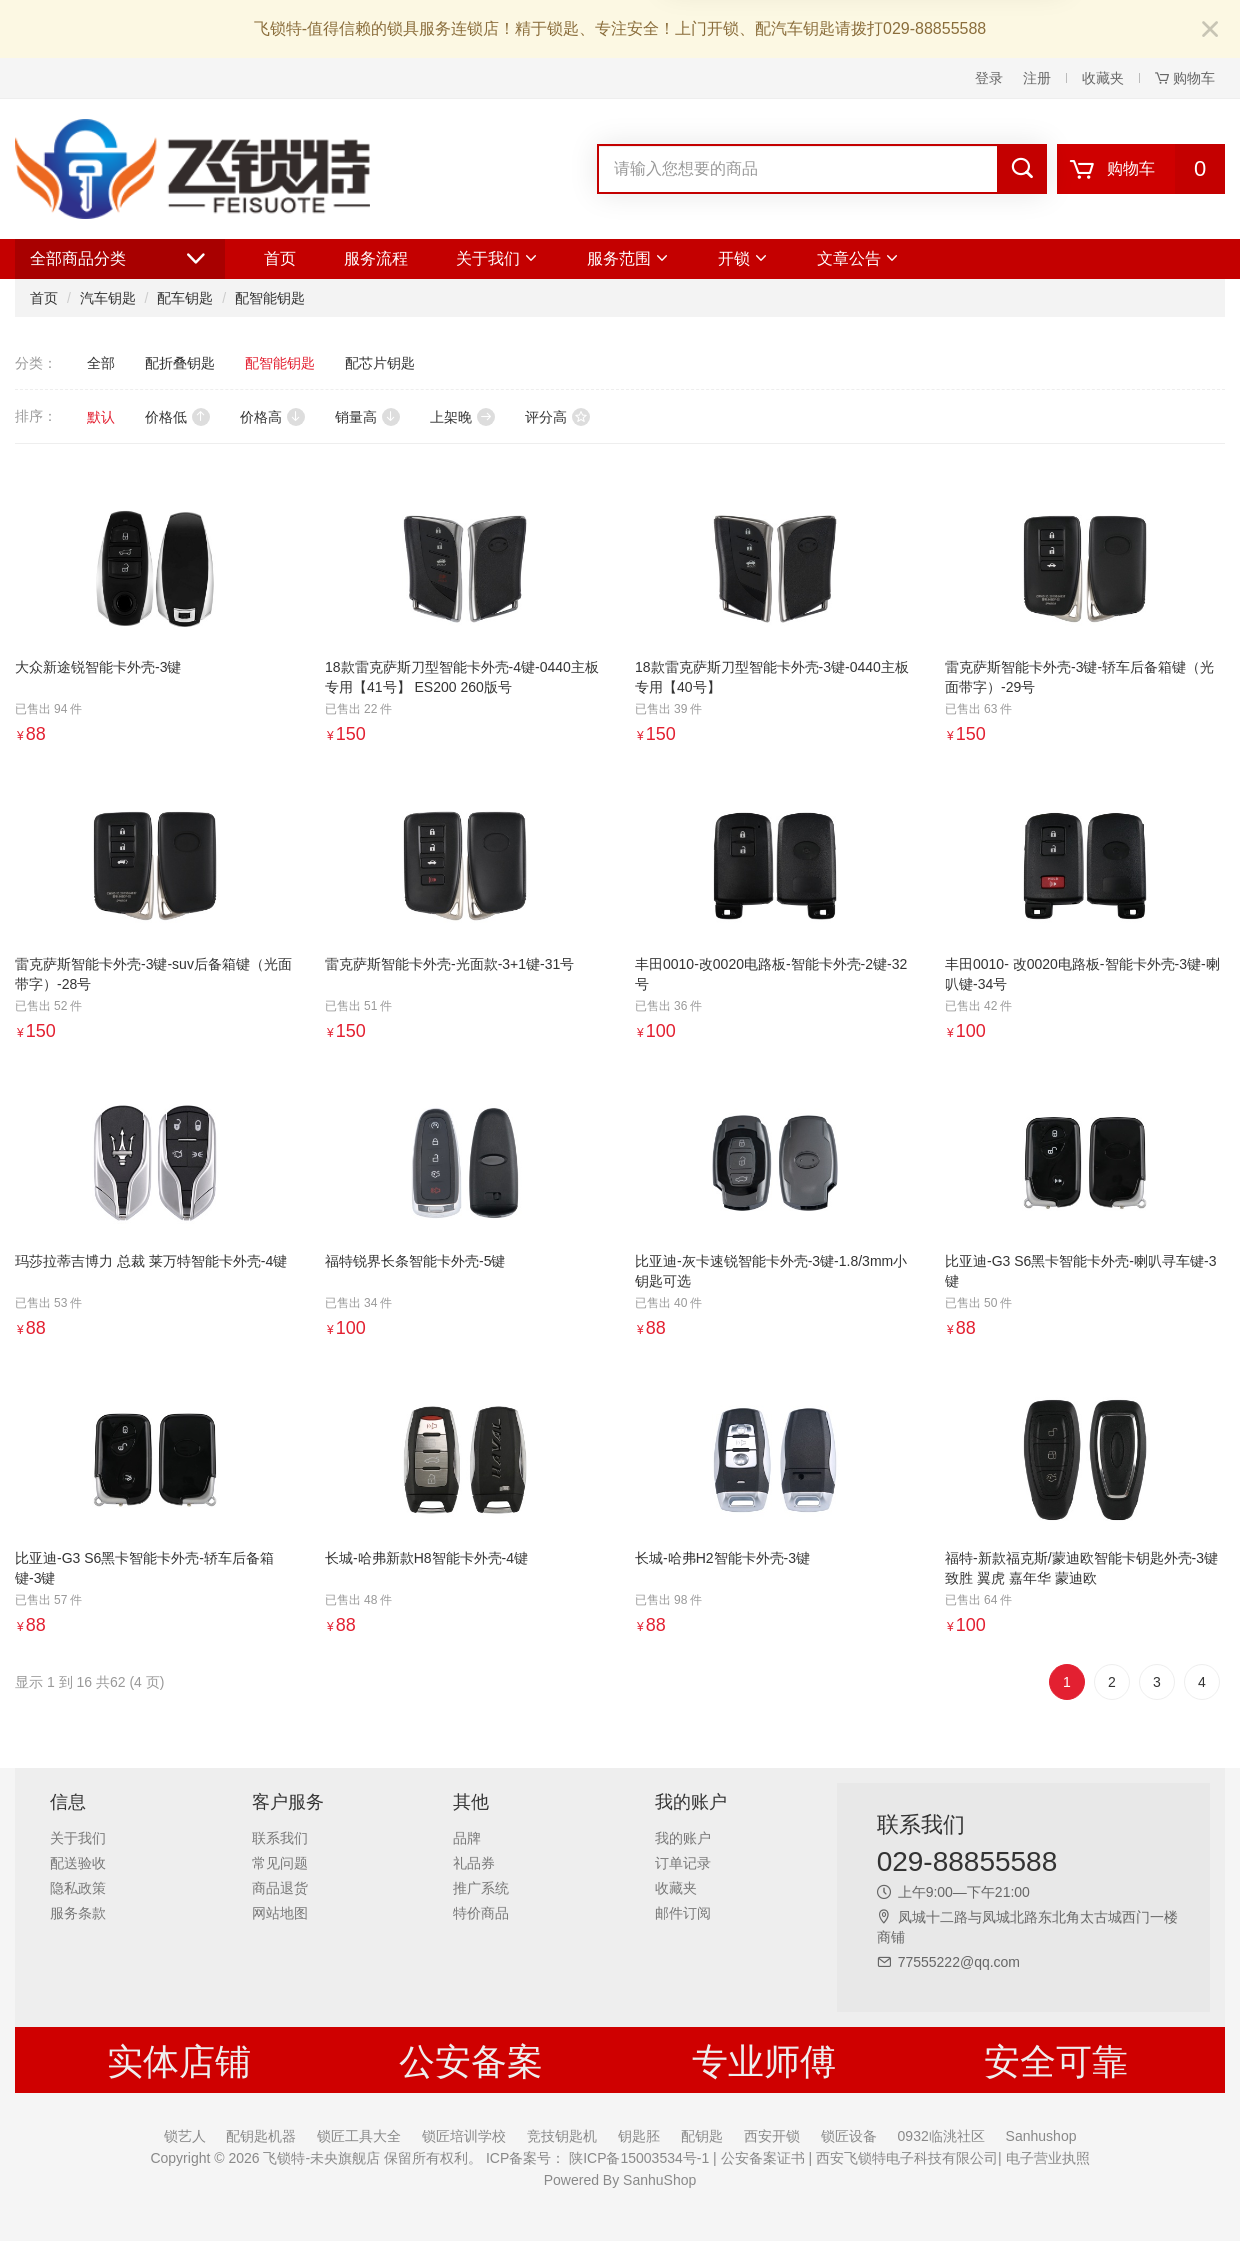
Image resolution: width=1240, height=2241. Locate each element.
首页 (280, 258)
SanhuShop (659, 2180)
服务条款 (78, 1913)
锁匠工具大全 (359, 2136)
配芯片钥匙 (380, 363)
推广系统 (481, 1888)
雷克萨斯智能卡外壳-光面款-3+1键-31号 (449, 964)
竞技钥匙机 (562, 2136)
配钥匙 (702, 2136)
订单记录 (683, 1863)
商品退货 (280, 1888)
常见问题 (280, 1863)
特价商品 (481, 1913)
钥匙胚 (639, 2136)
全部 (101, 363)
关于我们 (497, 258)
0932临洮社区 (941, 2136)
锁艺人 (185, 2136)
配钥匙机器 (261, 2136)
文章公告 (858, 258)
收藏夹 (1103, 78)
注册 (1037, 78)
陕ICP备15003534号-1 (637, 2158)
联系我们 (280, 1838)
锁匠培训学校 (464, 2136)
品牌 (467, 1838)
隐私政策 (78, 1888)
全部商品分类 (120, 259)
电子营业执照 (1046, 2158)
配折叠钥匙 (180, 363)
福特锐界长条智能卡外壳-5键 (415, 1261)
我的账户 (683, 1838)
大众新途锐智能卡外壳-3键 (98, 667)
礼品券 (474, 1863)
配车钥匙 (185, 298)
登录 (989, 78)
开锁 (743, 258)
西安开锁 (772, 2136)
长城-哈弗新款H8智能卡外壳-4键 (426, 1558)
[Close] (1210, 30)
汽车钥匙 (108, 298)
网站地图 (280, 1913)
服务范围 (628, 258)
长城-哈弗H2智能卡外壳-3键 (722, 1558)
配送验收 (78, 1863)
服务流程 (376, 258)
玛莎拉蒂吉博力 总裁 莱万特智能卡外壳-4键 (151, 1261)
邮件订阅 (683, 1913)
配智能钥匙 (270, 298)
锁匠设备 (849, 2136)
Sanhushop (1041, 2136)
